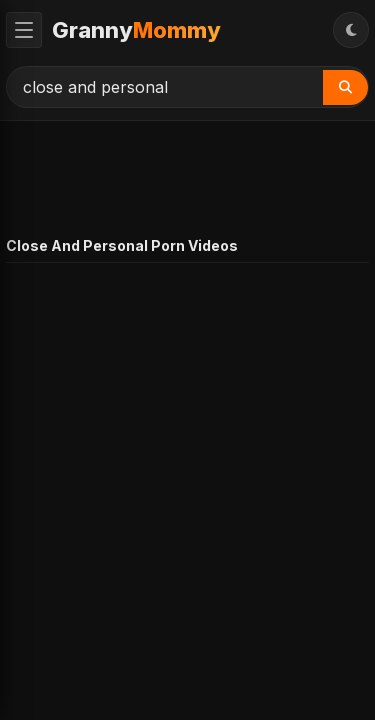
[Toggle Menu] (24, 30)
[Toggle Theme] (351, 30)
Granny (136, 30)
